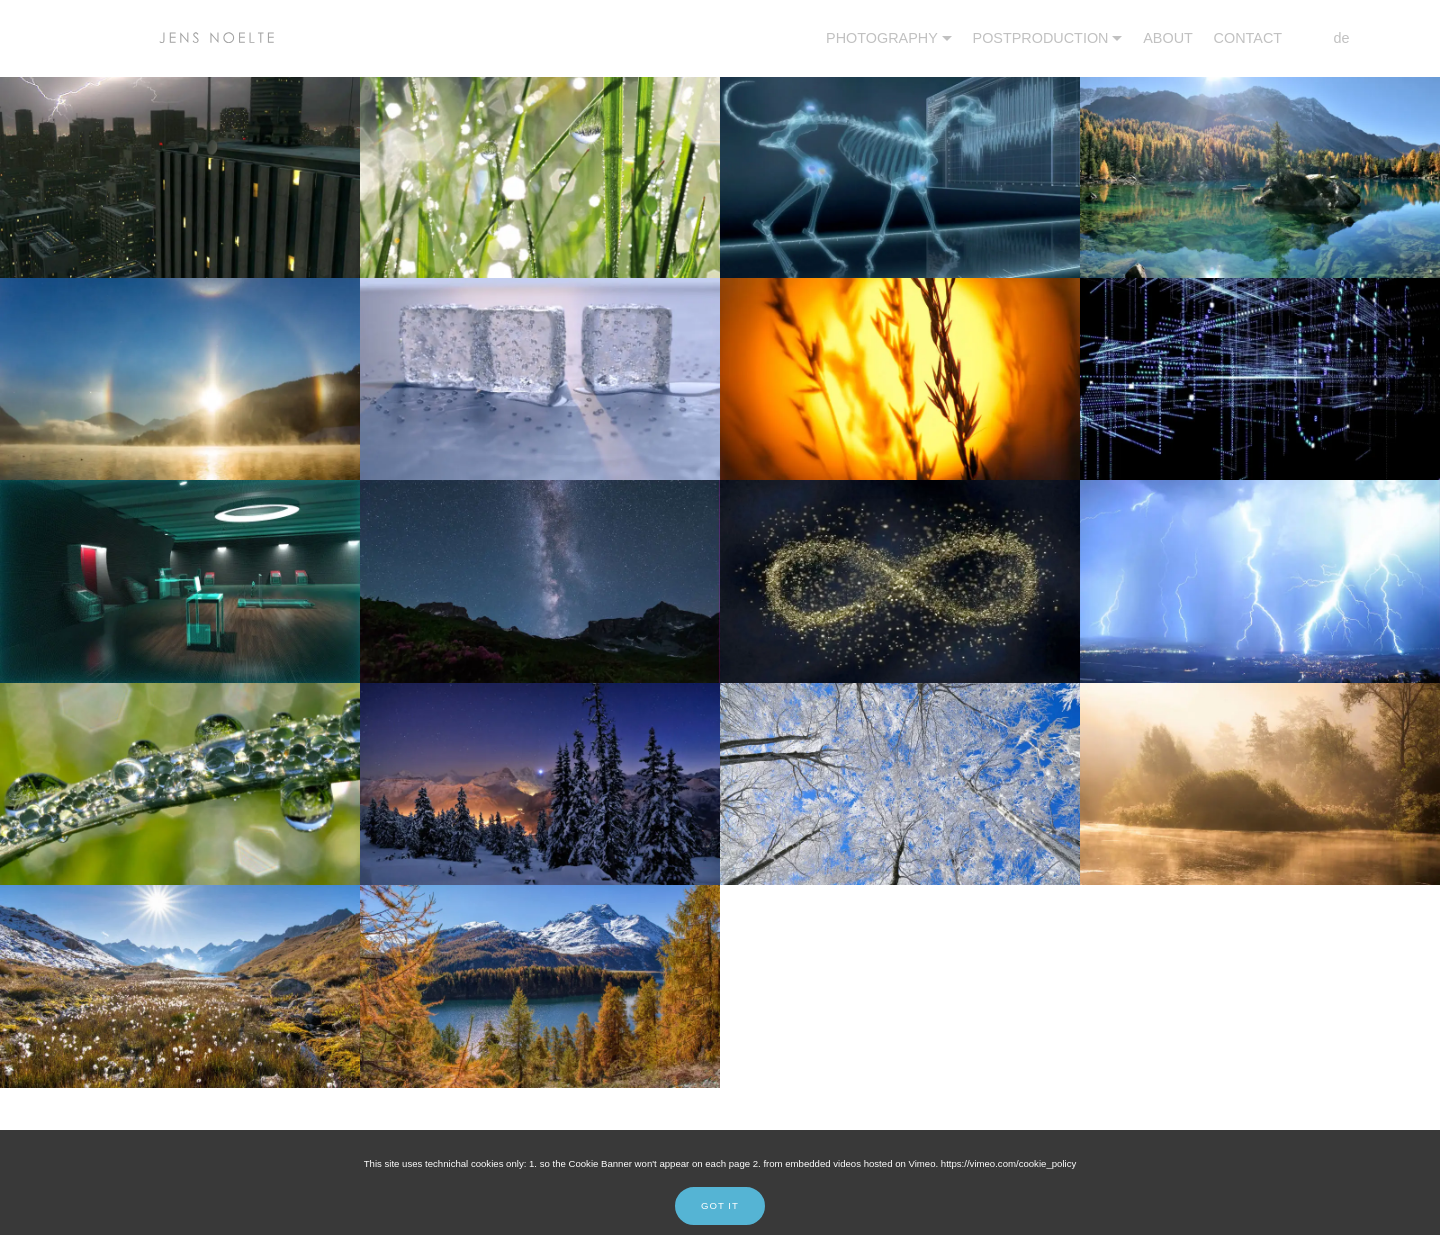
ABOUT (1168, 38)
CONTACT (1248, 38)
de (1326, 38)
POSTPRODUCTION (1041, 38)
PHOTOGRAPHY (882, 38)
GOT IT (720, 1205)
